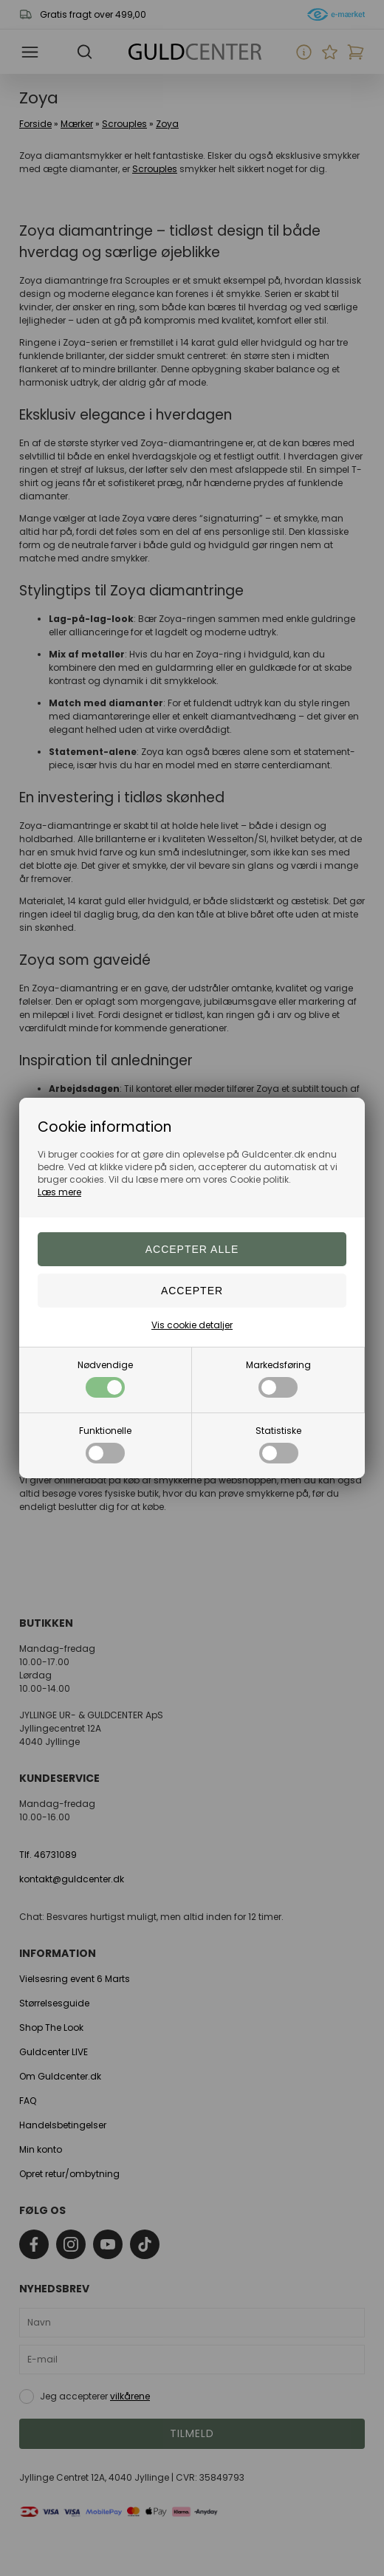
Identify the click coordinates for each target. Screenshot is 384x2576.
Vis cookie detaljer (192, 1325)
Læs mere (59, 1192)
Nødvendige (105, 1378)
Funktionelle (105, 1443)
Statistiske (278, 1443)
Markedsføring (278, 1378)
